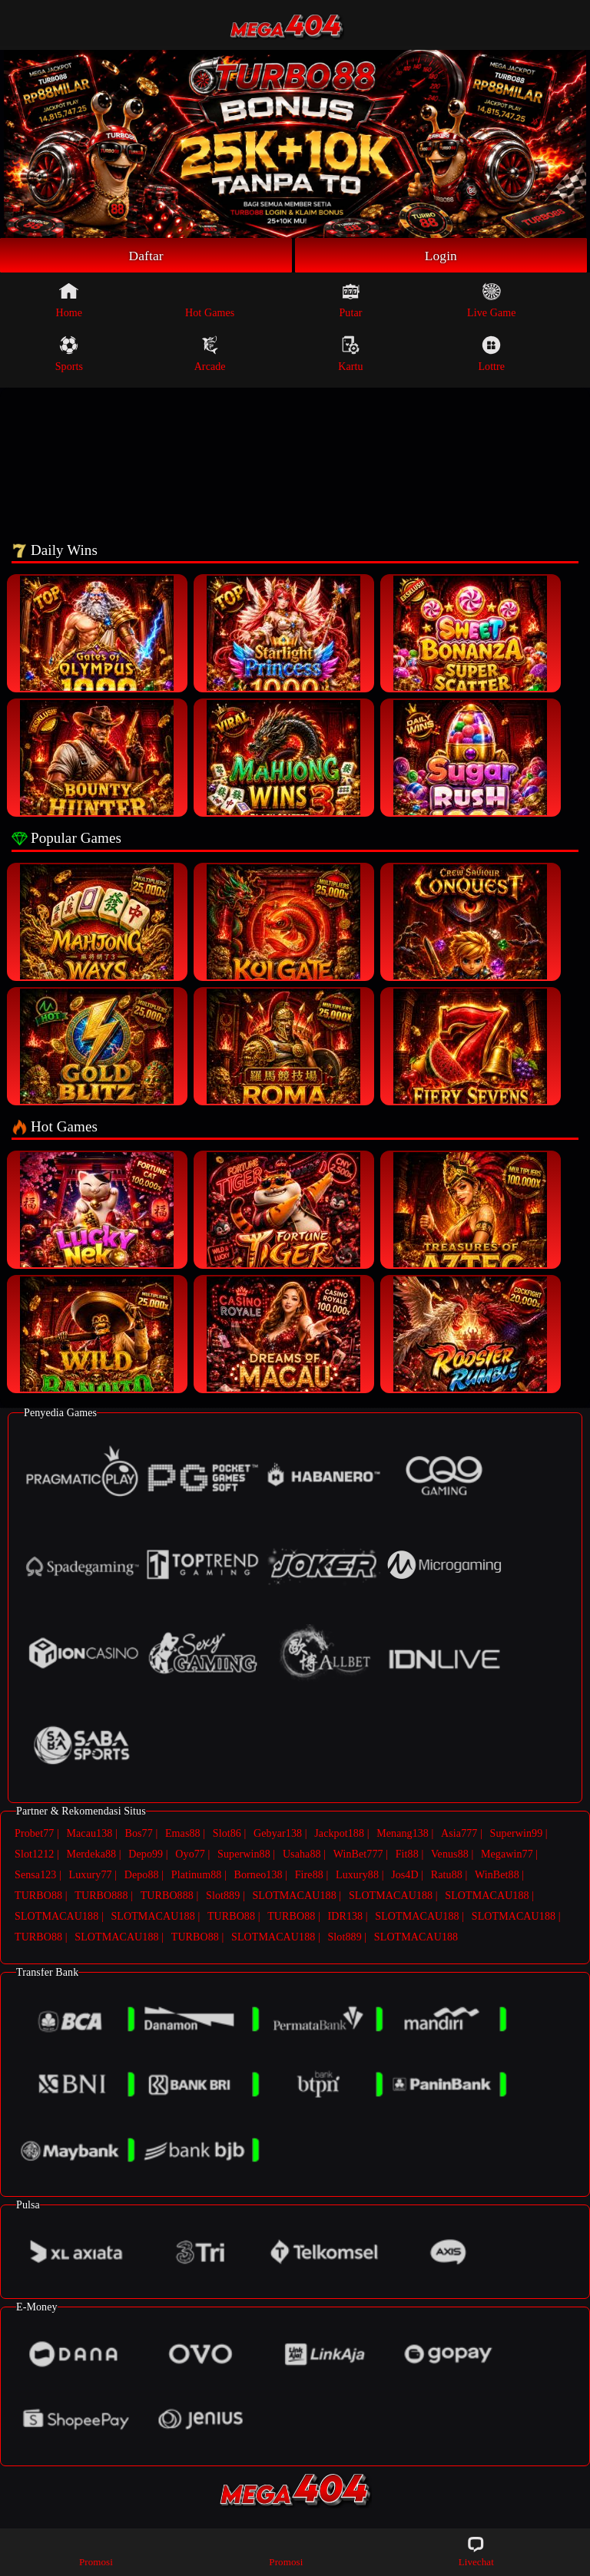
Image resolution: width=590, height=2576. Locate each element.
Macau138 (89, 1834)
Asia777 (459, 1834)
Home (69, 300)
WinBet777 (358, 1855)
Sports (69, 354)
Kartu (350, 354)
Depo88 (141, 1875)
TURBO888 (101, 1896)
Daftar (146, 255)
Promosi (96, 2551)
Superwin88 (243, 1855)
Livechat (476, 2551)
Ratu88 (446, 1875)
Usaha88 (302, 1855)
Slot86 (227, 1834)
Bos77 (139, 1834)
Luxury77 (90, 1875)
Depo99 (145, 1855)
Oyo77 (190, 1855)
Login (441, 255)
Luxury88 (357, 1875)
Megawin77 (507, 1855)
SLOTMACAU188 (294, 1896)
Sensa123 (35, 1875)
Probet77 (34, 1834)
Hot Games (209, 300)
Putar (350, 300)
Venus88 (450, 1855)
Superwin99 (516, 1834)
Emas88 (183, 1834)
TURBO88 (38, 1896)
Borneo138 (258, 1875)
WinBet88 (497, 1875)
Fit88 (407, 1855)
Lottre (491, 354)
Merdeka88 (92, 1855)
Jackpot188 (339, 1834)
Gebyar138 (278, 1834)
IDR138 (345, 1917)
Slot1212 (34, 1855)
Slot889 (223, 1896)
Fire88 (309, 1875)
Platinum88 (196, 1875)
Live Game (491, 300)
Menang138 (402, 1834)
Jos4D (405, 1875)
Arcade (210, 354)
